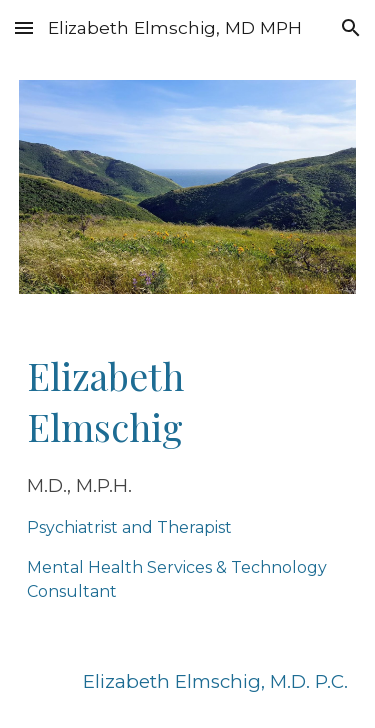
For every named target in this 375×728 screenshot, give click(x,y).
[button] (24, 27)
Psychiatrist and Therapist (129, 527)
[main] (188, 477)
